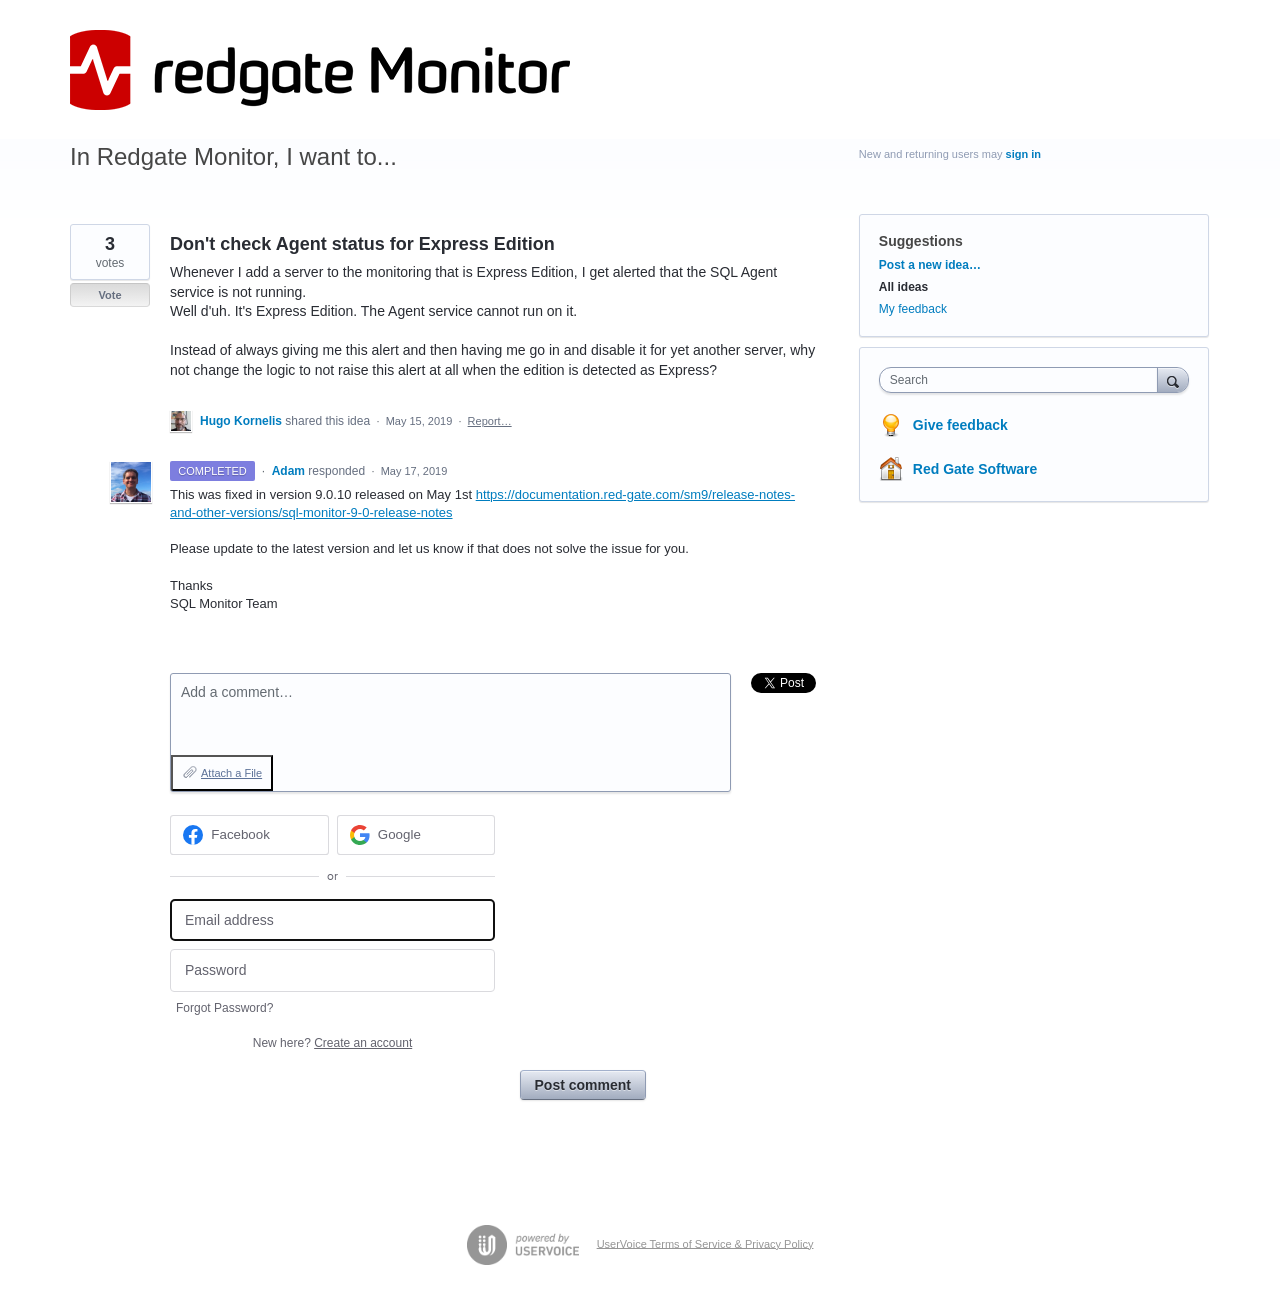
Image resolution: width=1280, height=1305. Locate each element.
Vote (109, 295)
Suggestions (921, 241)
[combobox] (1023, 380)
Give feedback (960, 425)
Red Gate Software (975, 469)
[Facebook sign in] (249, 835)
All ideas (903, 287)
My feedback (913, 309)
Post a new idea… (930, 265)
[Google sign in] (416, 835)
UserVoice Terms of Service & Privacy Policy (705, 1243)
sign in (1023, 154)
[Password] (332, 970)
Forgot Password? (224, 1008)
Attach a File (231, 773)
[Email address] (332, 920)
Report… (490, 421)
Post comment (583, 1085)
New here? (332, 1043)
